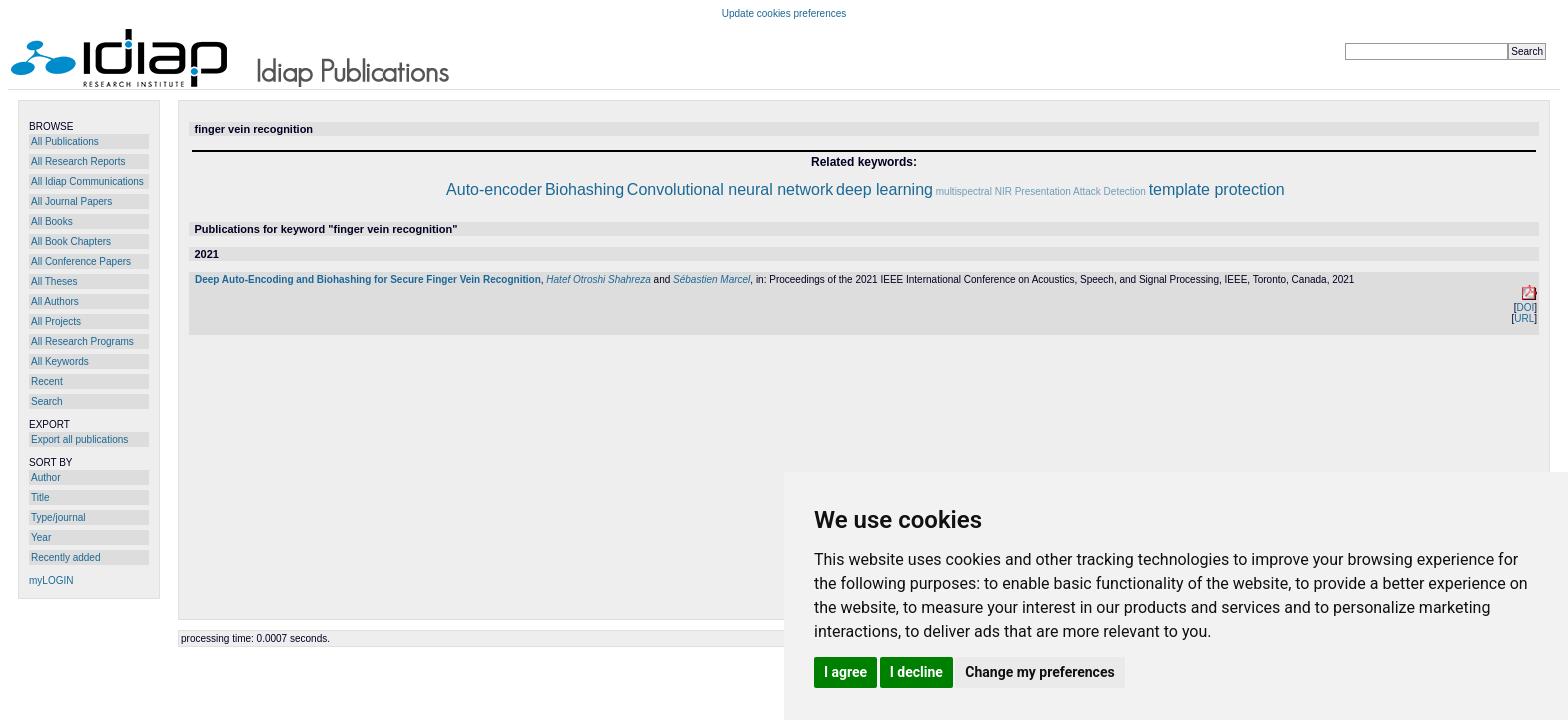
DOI (1525, 307)
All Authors (55, 301)
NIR (1003, 191)
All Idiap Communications (87, 181)
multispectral (964, 191)
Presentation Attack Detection (1080, 191)
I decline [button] (916, 672)
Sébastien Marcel (711, 279)
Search (47, 401)
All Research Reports (78, 161)
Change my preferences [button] (1039, 672)
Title (40, 497)
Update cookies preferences (784, 13)
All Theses (54, 281)
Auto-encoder (494, 189)
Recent (47, 381)
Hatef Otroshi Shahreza (598, 279)
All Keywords (60, 361)
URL (1524, 318)
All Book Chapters (71, 241)
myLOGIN (51, 580)
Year (41, 537)
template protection (1217, 189)
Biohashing (584, 189)
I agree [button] (845, 672)
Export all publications (79, 439)
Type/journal (58, 517)
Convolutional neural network (730, 189)
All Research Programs (82, 341)
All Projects (56, 321)
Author (45, 477)
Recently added (66, 557)
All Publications (65, 141)
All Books (52, 221)
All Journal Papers (71, 201)
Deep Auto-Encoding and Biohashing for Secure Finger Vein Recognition (368, 279)
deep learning (884, 189)
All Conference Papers (81, 261)
